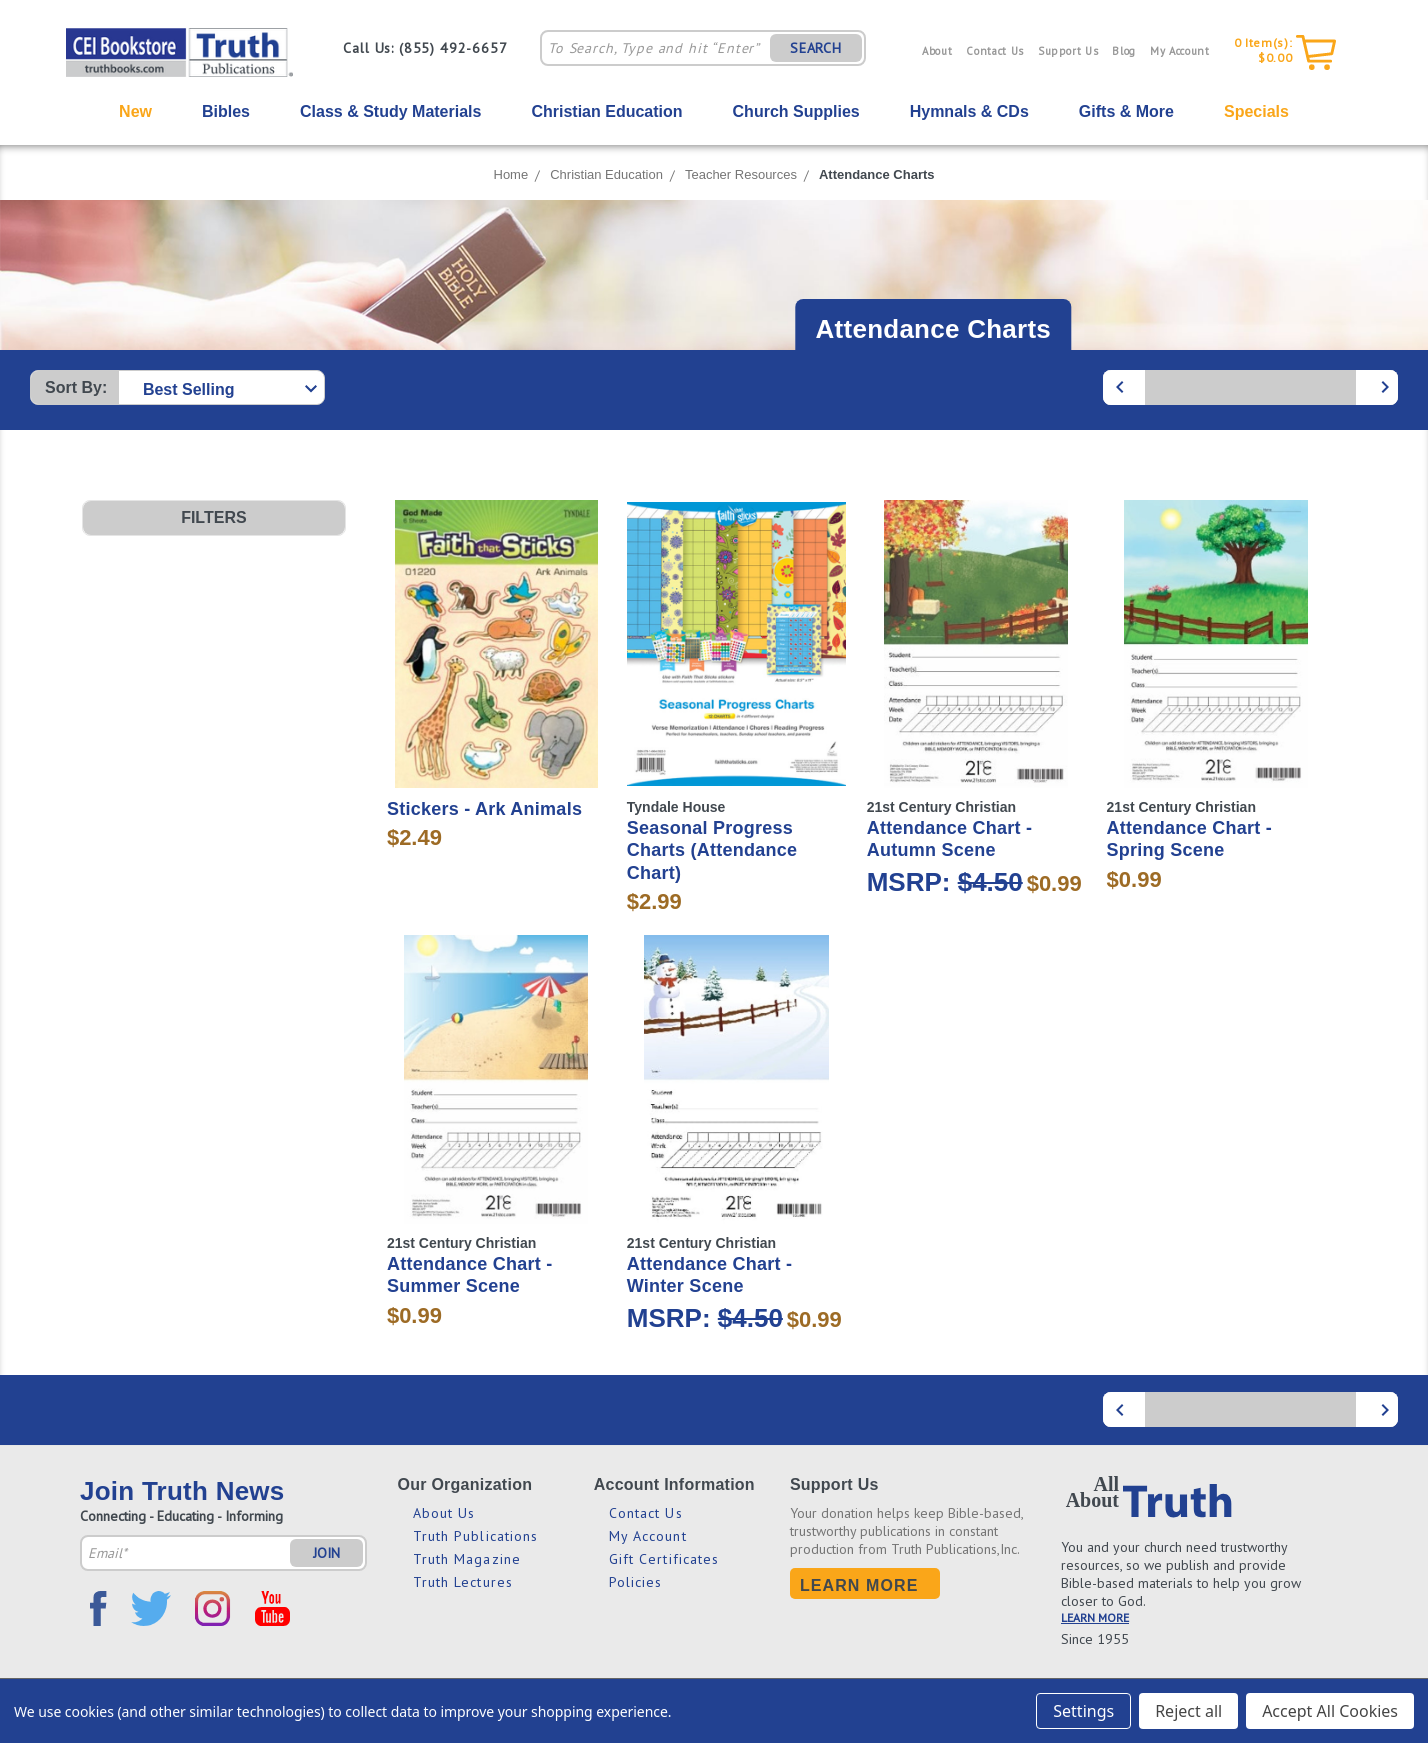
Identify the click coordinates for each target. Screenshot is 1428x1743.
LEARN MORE (1095, 1617)
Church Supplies (796, 111)
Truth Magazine (467, 1559)
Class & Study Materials (390, 111)
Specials (1256, 111)
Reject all (1188, 1711)
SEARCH (816, 48)
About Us (444, 1513)
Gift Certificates (664, 1559)
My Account (1180, 51)
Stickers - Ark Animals (484, 809)
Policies (636, 1582)
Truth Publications (476, 1536)
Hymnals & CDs (969, 111)
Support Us (1068, 51)
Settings (1083, 1711)
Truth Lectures (463, 1582)
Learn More (859, 1585)
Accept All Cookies (1330, 1711)
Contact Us (995, 51)
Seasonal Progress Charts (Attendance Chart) (712, 850)
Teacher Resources (741, 174)
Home (511, 174)
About (937, 51)
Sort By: (76, 387)
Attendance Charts (877, 174)
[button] (214, 518)
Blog (1124, 51)
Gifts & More (1126, 111)
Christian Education (606, 111)
